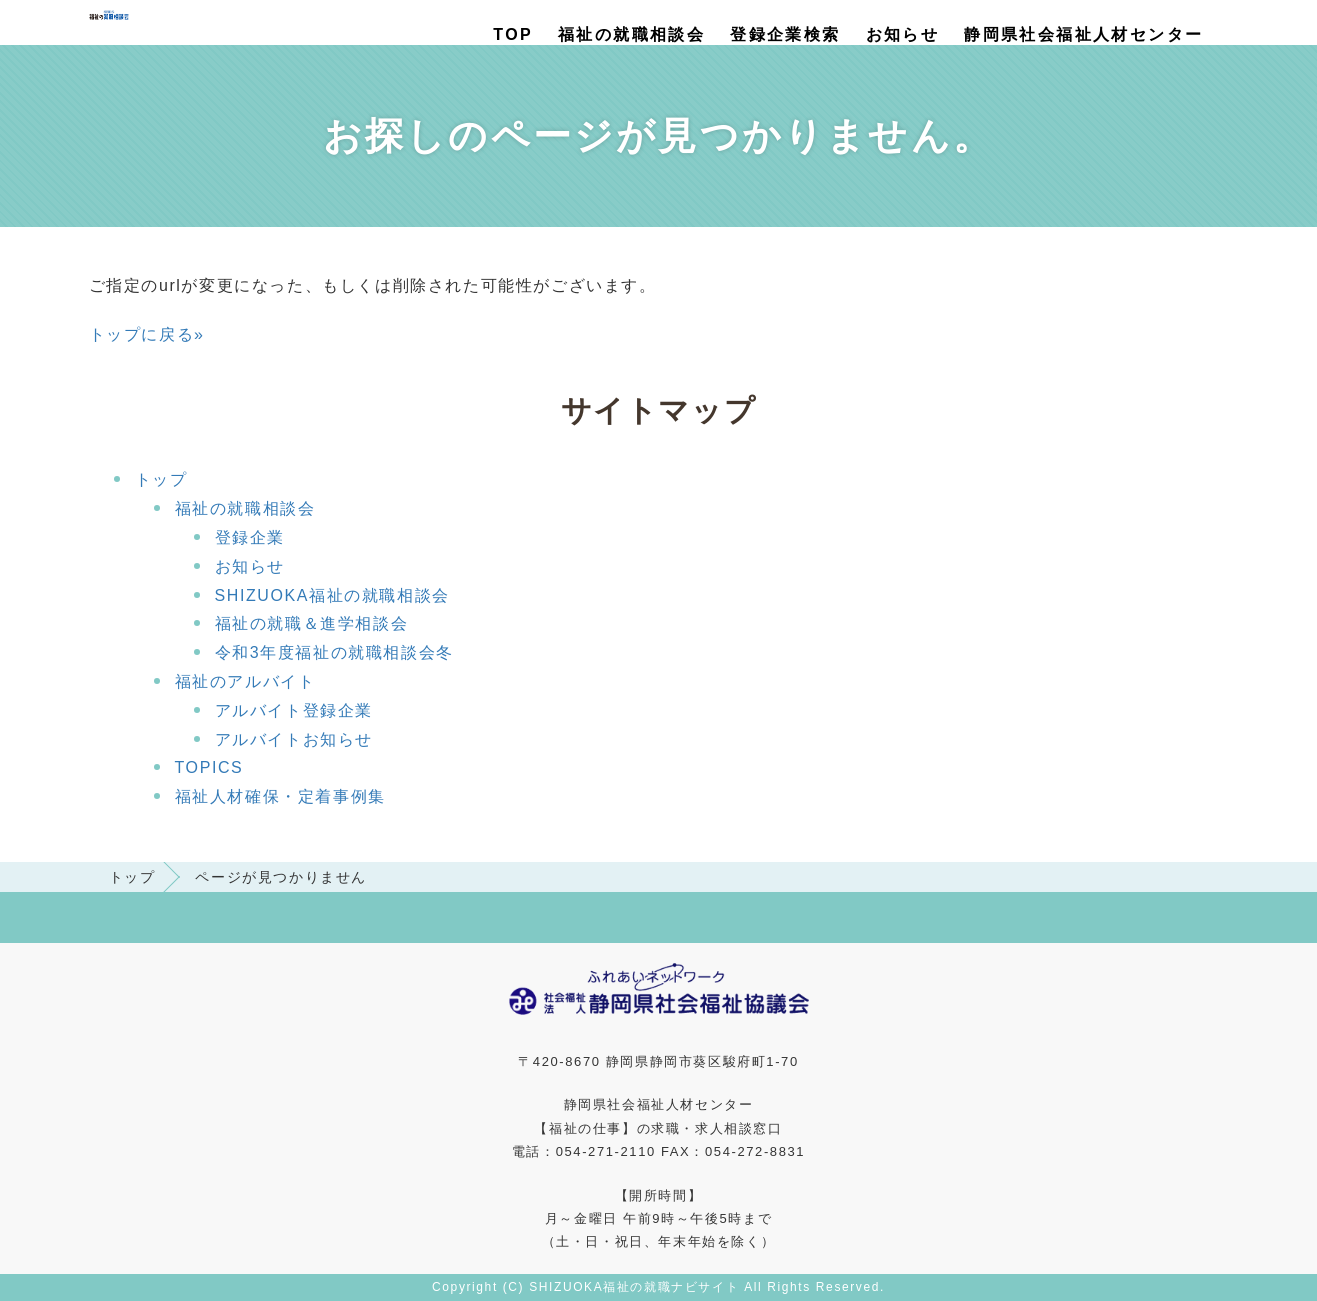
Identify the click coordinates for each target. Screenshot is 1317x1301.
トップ (161, 479)
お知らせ (903, 34)
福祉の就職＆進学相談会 (312, 623)
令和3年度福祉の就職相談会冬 (334, 652)
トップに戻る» (147, 334)
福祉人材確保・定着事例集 (280, 796)
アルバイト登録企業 (294, 710)
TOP (513, 34)
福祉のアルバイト (245, 681)
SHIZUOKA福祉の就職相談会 (332, 595)
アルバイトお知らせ (294, 739)
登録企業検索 (785, 34)
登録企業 (250, 537)
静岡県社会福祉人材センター (1083, 34)
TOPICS (209, 767)
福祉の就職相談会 (631, 34)
